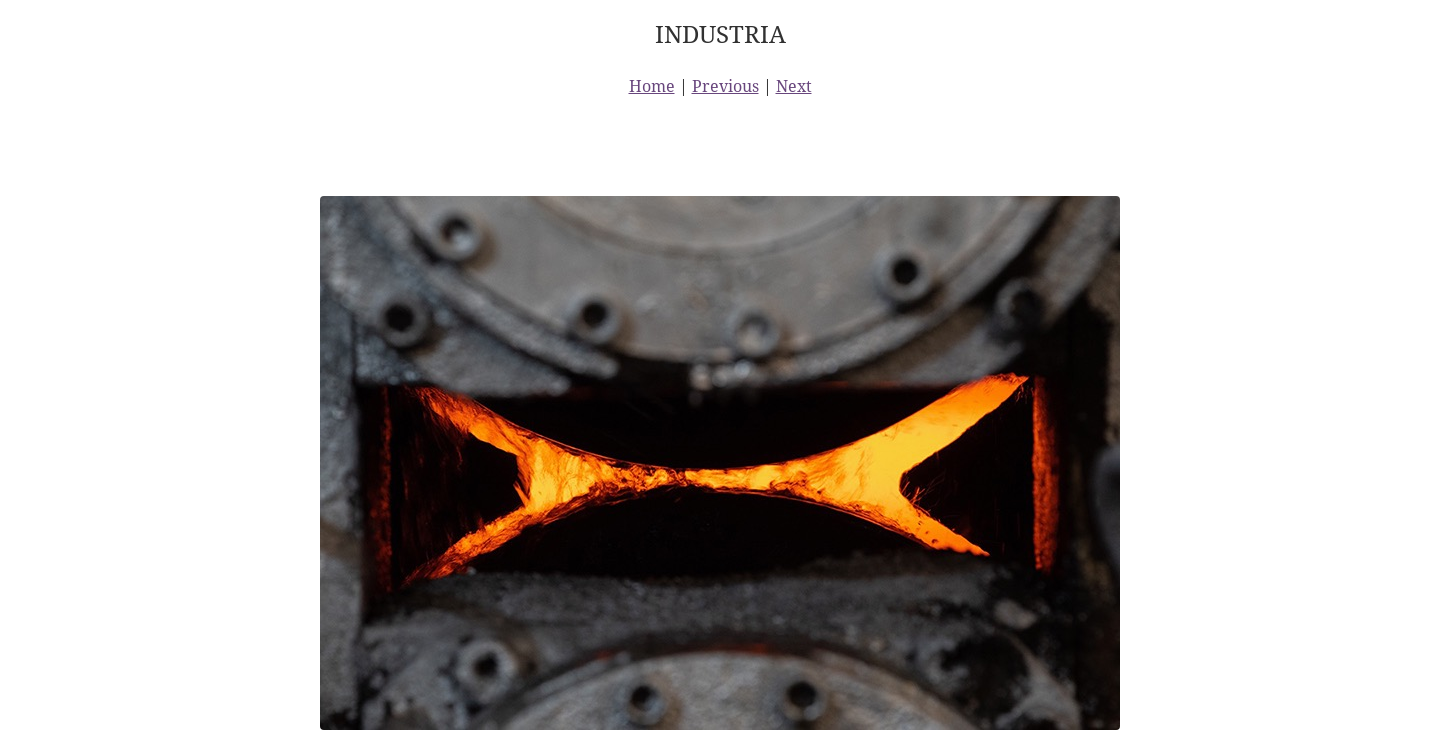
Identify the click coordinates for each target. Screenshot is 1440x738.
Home (652, 86)
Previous (725, 86)
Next (794, 86)
